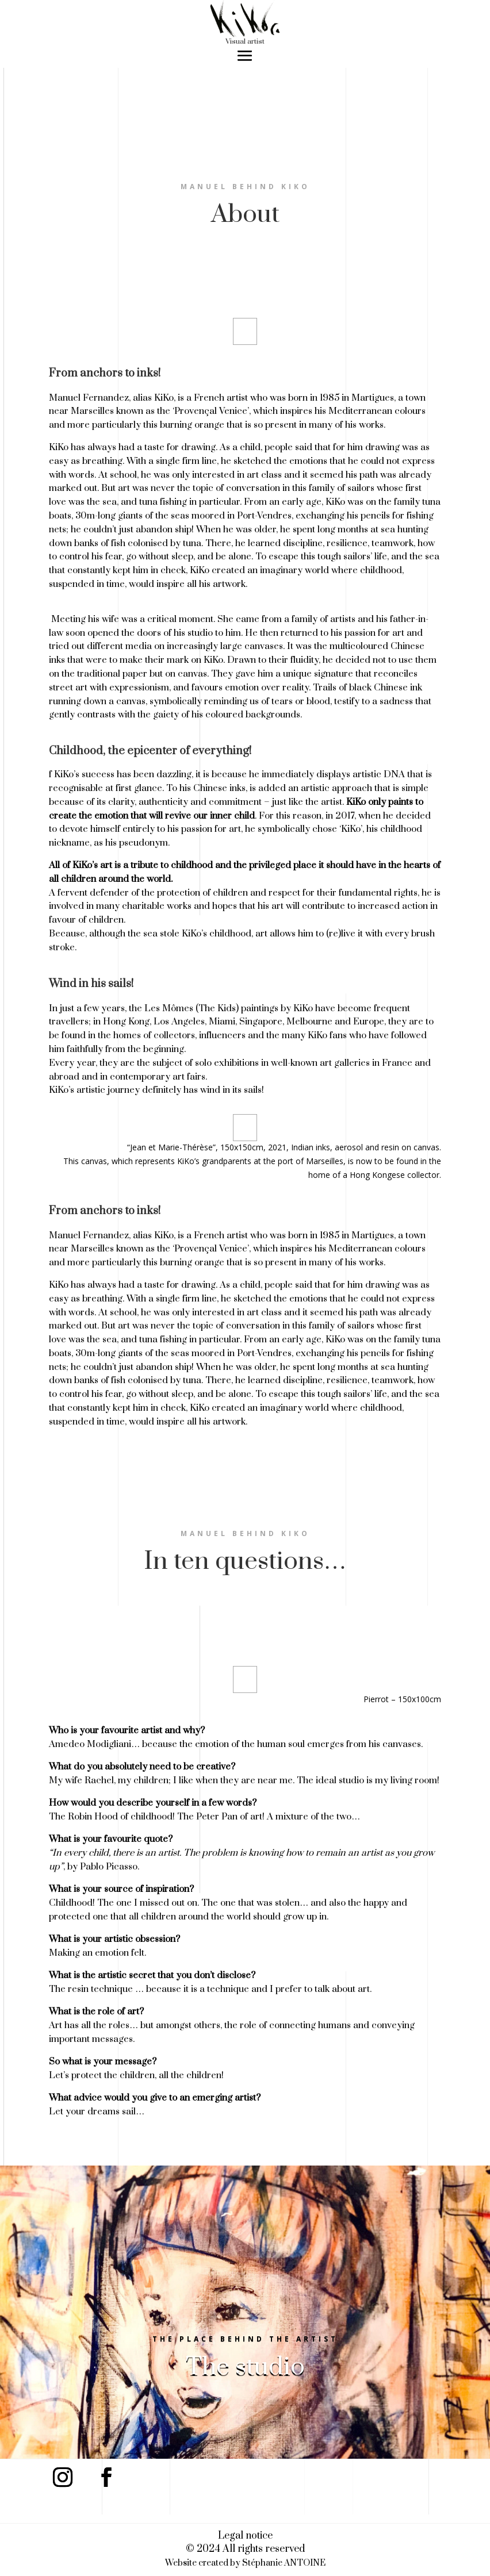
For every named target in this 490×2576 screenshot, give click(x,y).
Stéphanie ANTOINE (284, 2563)
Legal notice (245, 2535)
